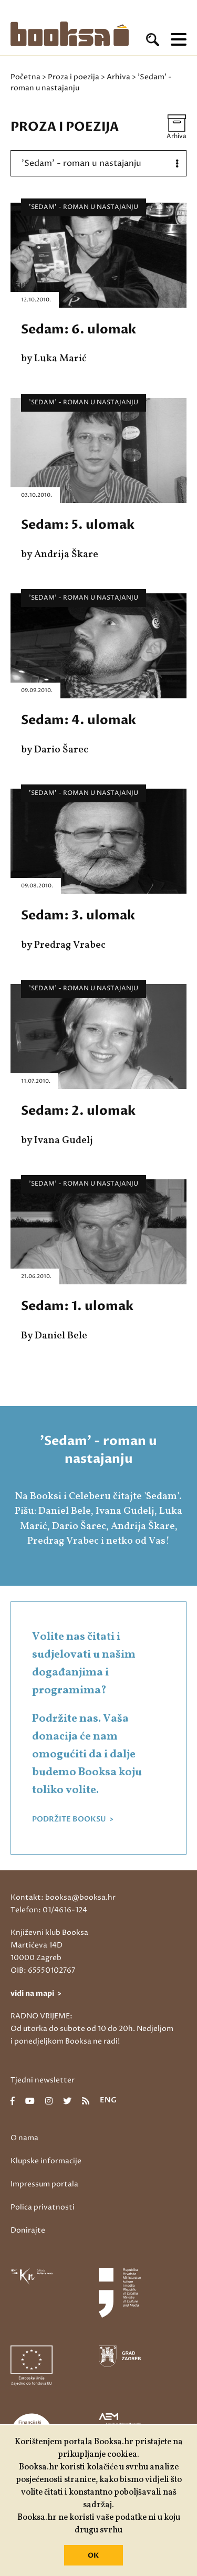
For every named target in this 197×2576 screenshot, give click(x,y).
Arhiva (118, 77)
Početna (25, 77)
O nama (24, 2138)
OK (93, 2555)
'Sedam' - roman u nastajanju (83, 207)
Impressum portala (44, 2184)
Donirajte (28, 2230)
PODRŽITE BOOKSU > (72, 1819)
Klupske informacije (46, 2161)
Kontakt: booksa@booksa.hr (63, 1897)
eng (108, 2101)
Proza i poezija (73, 77)
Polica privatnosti (43, 2207)
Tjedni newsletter (43, 2080)
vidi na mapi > (36, 1993)
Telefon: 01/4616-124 (49, 1910)
